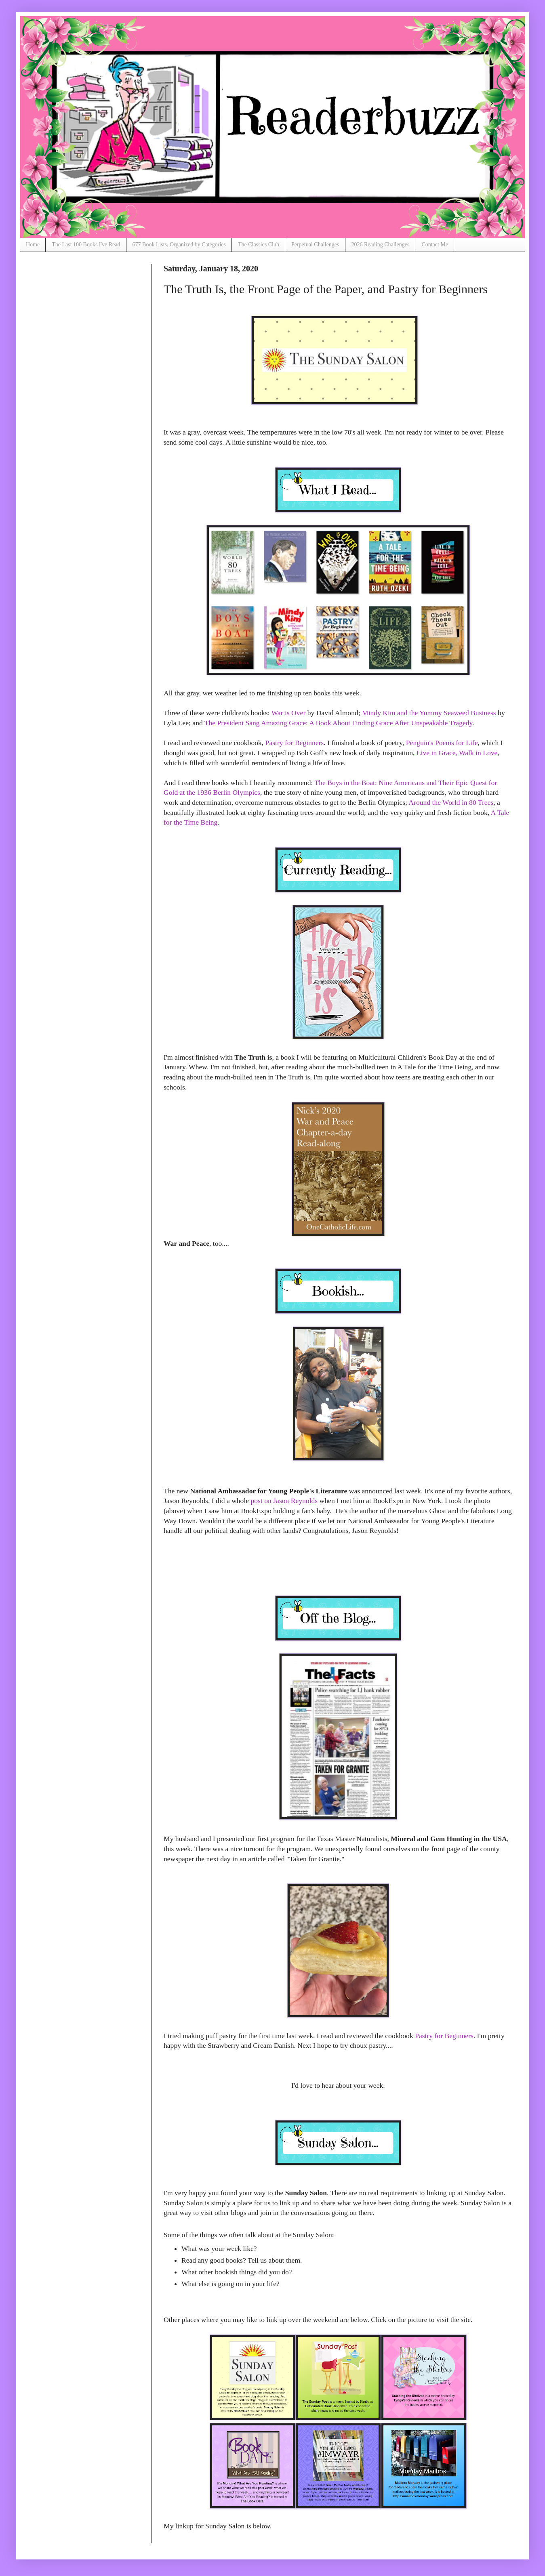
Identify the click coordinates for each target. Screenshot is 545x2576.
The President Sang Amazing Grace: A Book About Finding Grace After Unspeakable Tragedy (338, 723)
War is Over (288, 713)
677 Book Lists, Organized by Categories (179, 244)
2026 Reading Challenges (380, 244)
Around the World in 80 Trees (450, 802)
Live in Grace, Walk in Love (457, 753)
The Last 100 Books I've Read (86, 244)
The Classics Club (258, 244)
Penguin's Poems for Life (442, 743)
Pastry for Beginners (294, 743)
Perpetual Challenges (315, 244)
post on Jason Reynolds (284, 1501)
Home (33, 244)
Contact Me (434, 244)
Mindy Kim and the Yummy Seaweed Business (429, 713)
